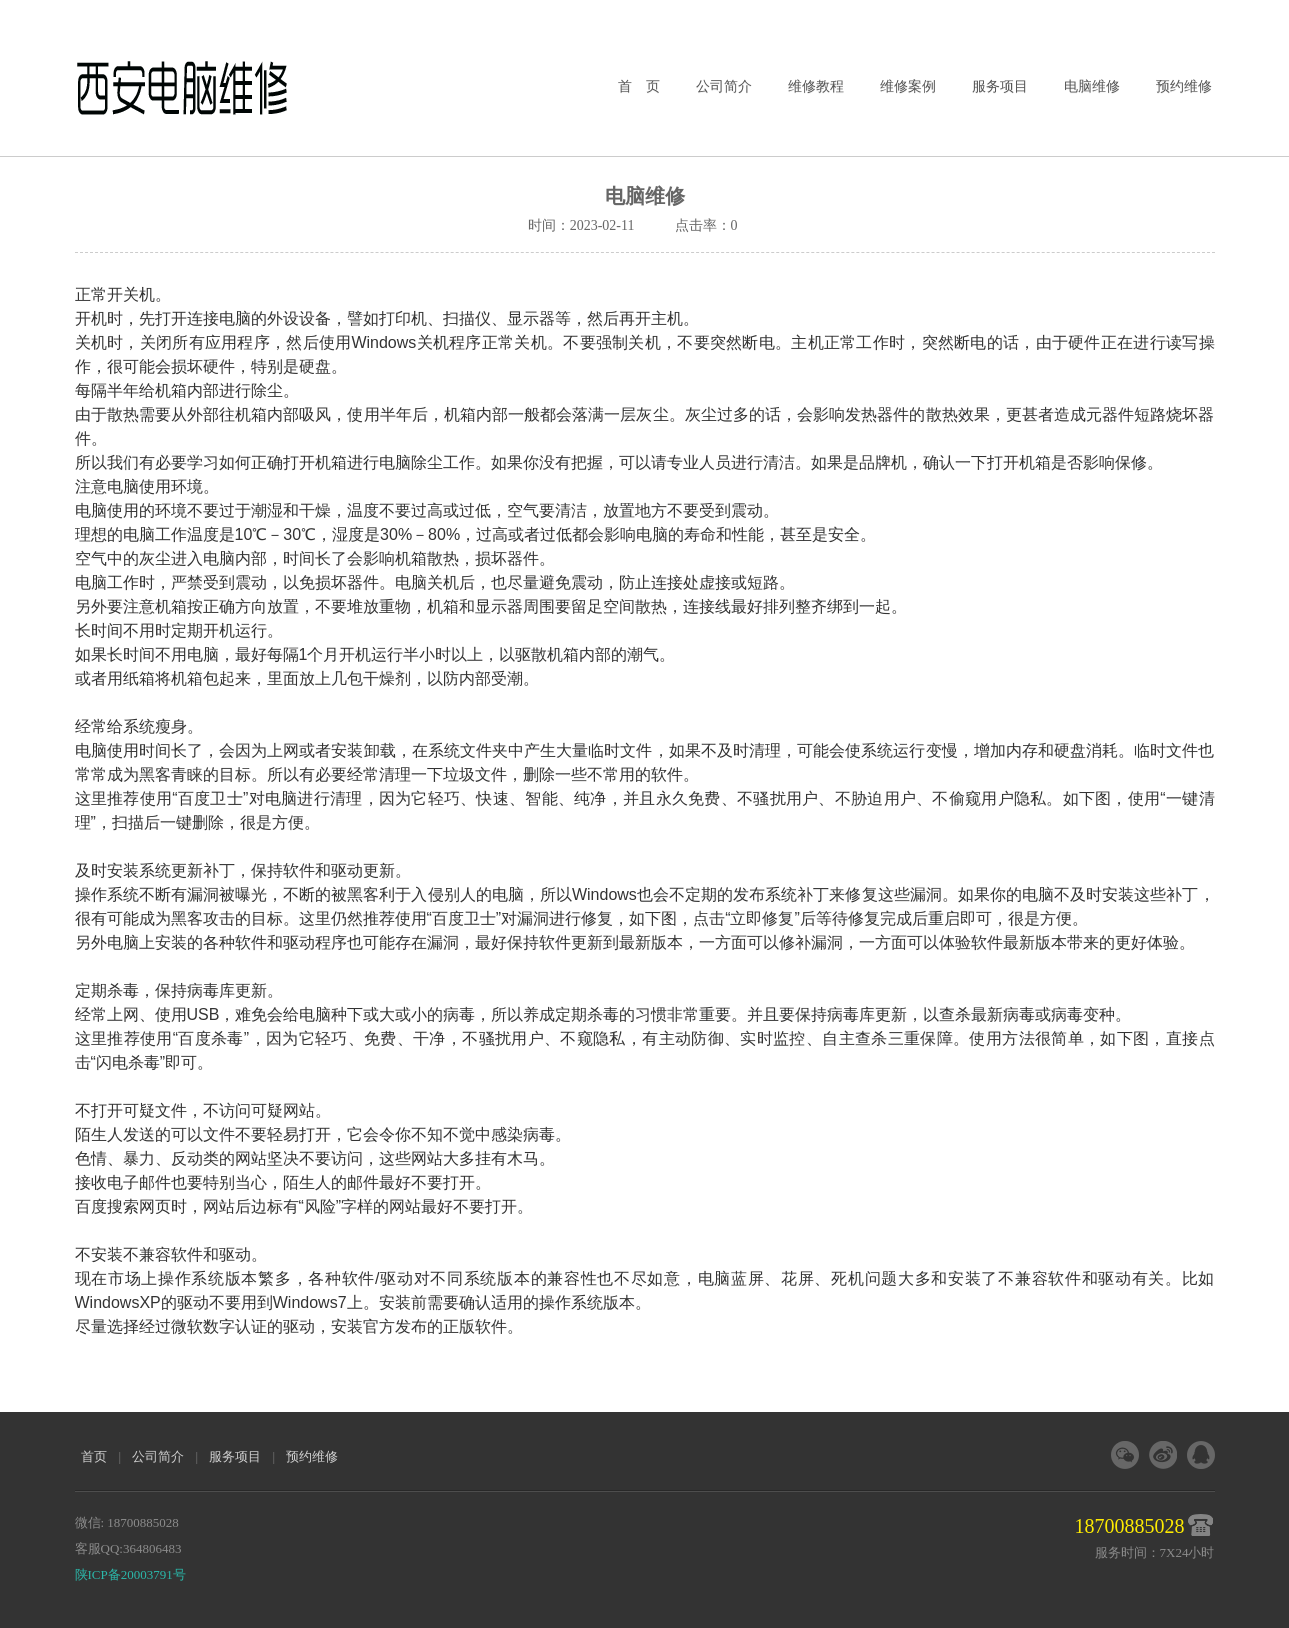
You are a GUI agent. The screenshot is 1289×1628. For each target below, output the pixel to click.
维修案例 (908, 86)
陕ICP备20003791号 (130, 1574)
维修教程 (816, 86)
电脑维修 (1092, 86)
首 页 (639, 86)
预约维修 (1184, 86)
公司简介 (724, 86)
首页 (94, 1456)
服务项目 (1000, 86)
